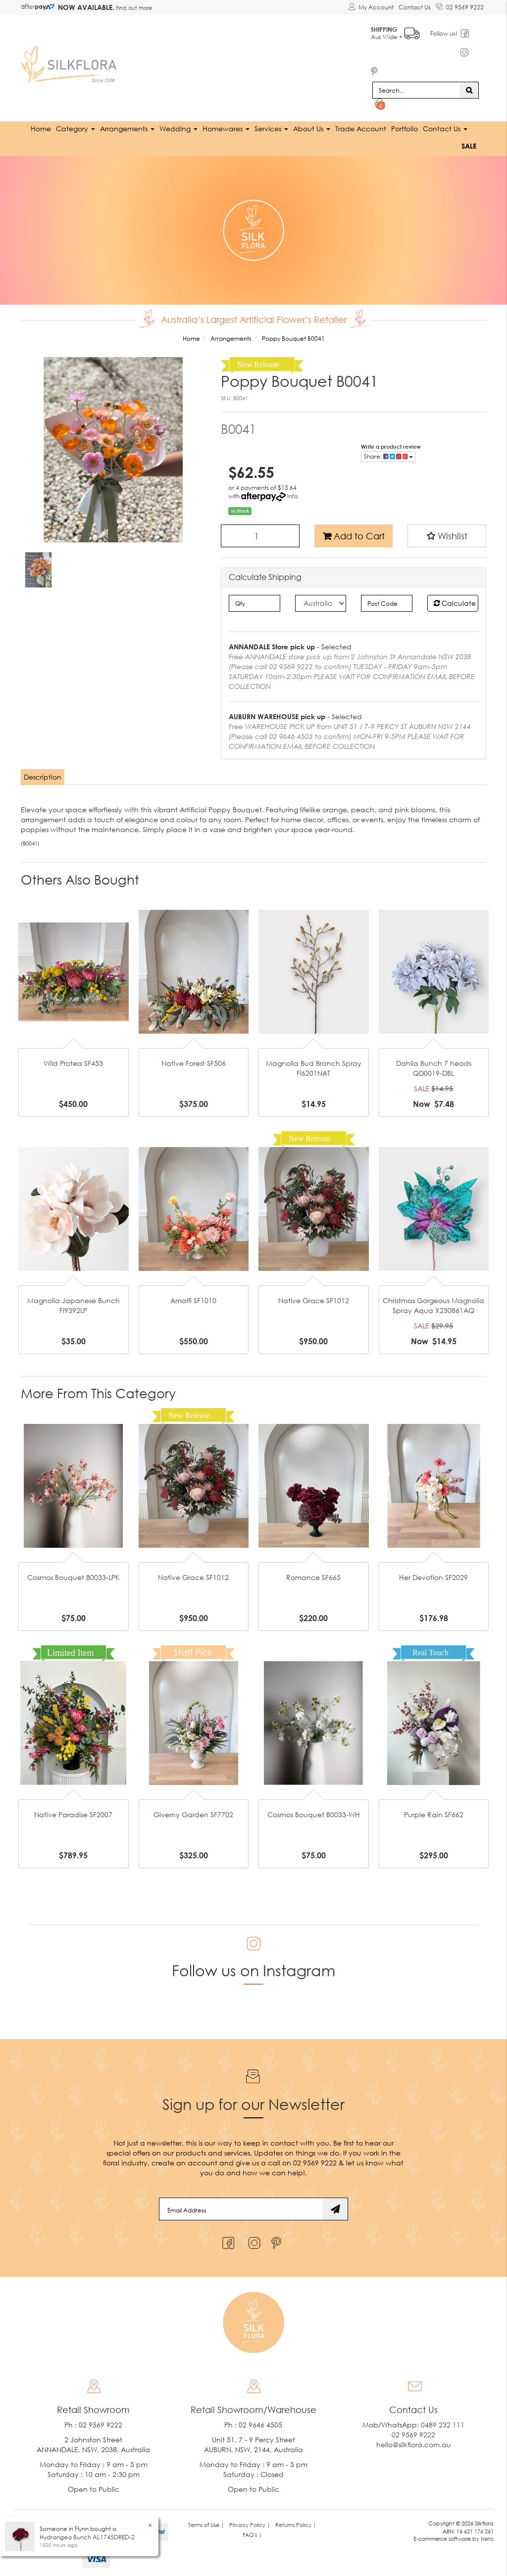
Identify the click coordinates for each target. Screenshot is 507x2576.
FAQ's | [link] (252, 2531)
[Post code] (386, 600)
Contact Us (415, 7)
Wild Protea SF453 (73, 1060)
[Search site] (469, 87)
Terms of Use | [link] (206, 2522)
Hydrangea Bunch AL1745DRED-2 (87, 2537)
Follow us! (446, 32)
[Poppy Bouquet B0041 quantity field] (260, 533)
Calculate (455, 600)
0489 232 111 (442, 2422)
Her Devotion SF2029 (433, 1574)
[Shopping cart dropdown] (380, 102)
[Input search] (416, 87)
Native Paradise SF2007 (73, 1811)
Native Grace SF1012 (313, 1298)
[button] (446, 533)
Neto (487, 2536)
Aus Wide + (398, 30)
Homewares (226, 125)
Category (75, 125)
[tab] (43, 774)
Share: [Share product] (388, 454)
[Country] (320, 600)
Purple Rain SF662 (433, 1811)
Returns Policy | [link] (295, 2522)
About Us (311, 125)
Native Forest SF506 (193, 1060)
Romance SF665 (313, 1574)
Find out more (133, 7)
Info (292, 493)
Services (271, 125)
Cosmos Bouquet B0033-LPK (73, 1574)
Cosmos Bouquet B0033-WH (313, 1811)
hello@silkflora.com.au (413, 2441)
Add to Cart (354, 533)
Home (41, 125)
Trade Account (360, 125)
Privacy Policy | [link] (249, 2522)
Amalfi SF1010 (193, 1298)
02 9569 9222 (460, 5)
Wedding (178, 125)
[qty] (254, 600)
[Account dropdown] (371, 7)
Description (42, 774)
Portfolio (404, 125)
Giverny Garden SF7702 (193, 1811)
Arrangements (127, 125)
